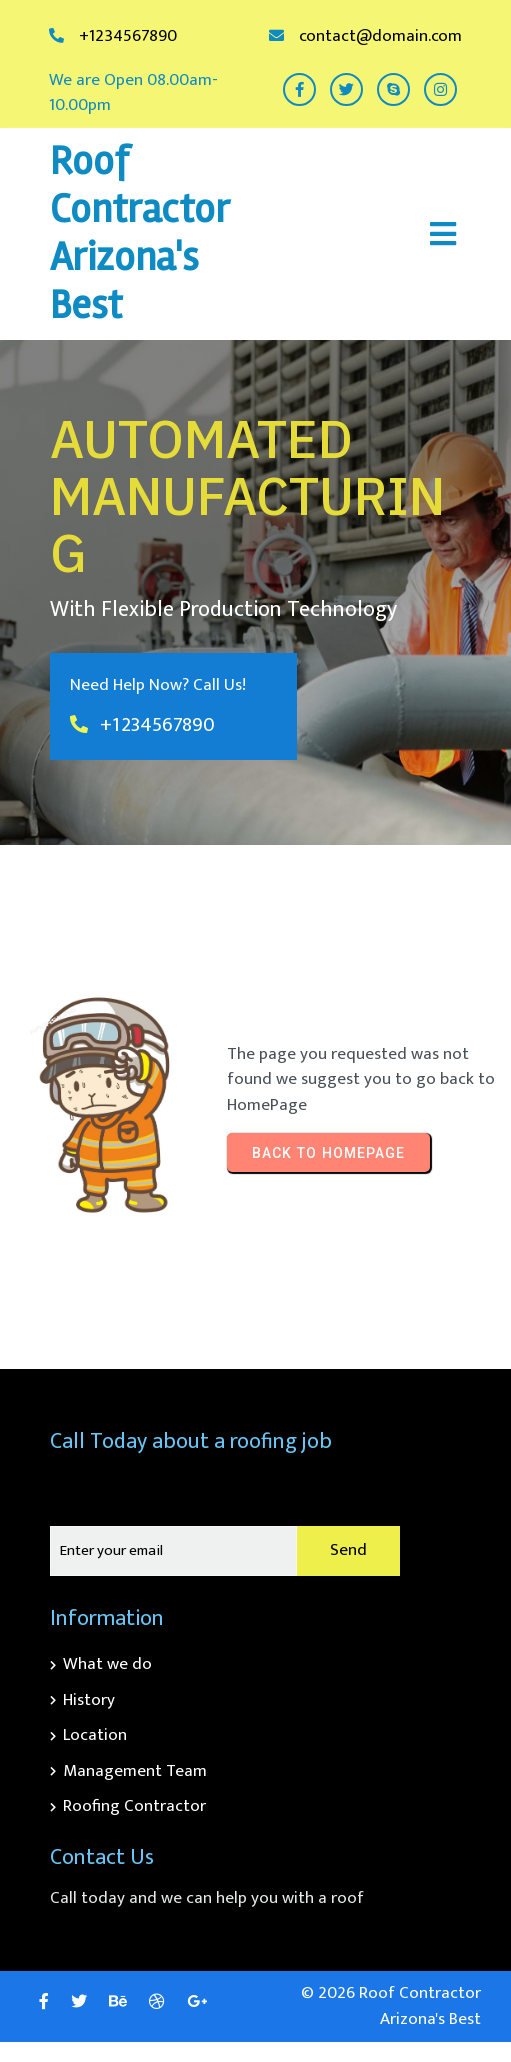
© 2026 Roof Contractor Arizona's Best (391, 2006)
